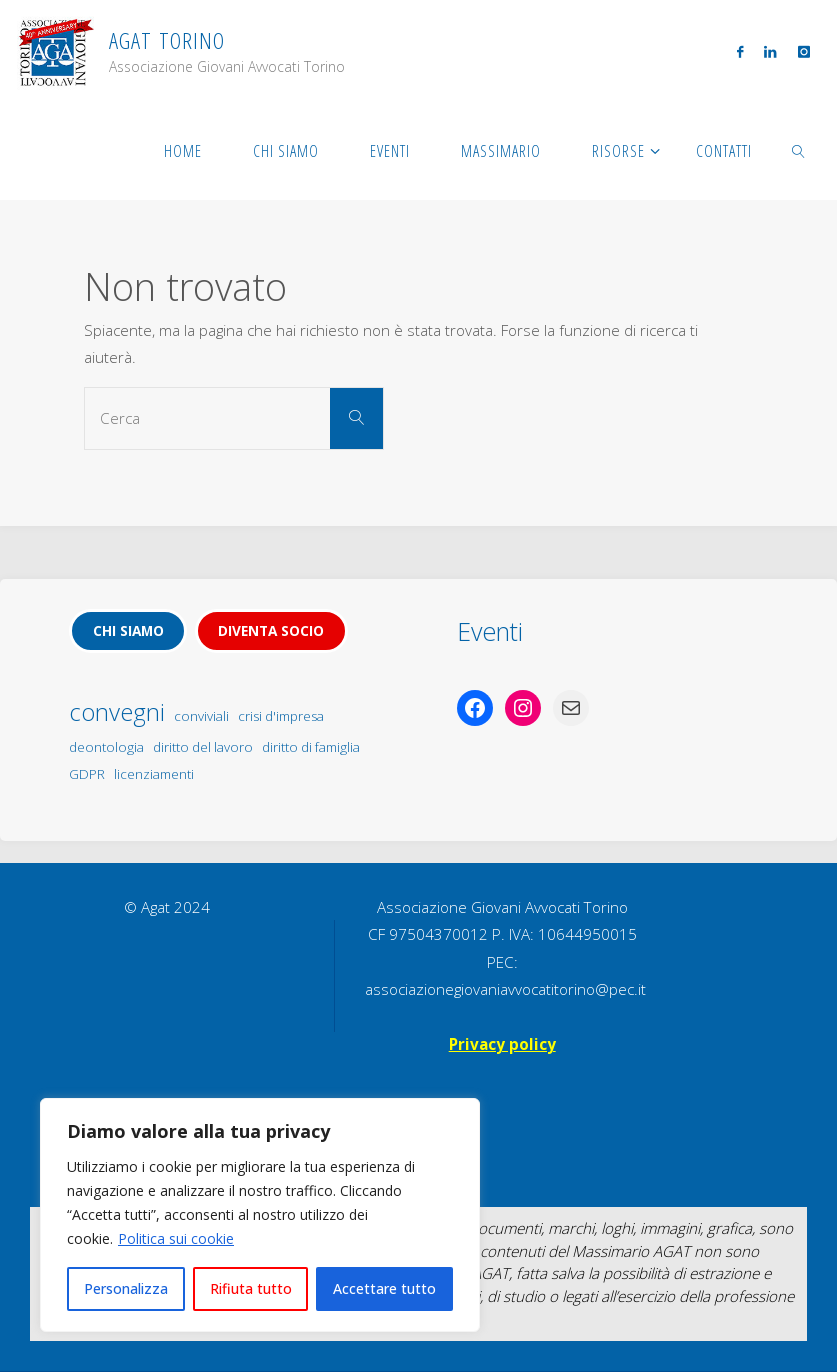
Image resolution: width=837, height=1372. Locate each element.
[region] (260, 1215)
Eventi (490, 631)
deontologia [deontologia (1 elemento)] (106, 747)
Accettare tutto (384, 1288)
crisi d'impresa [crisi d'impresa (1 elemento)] (281, 716)
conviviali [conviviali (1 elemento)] (201, 716)
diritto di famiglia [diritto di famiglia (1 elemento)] (311, 747)
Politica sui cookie (176, 1238)
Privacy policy (502, 1044)
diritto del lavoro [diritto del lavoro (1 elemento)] (203, 747)
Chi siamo (128, 630)
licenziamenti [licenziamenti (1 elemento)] (154, 774)
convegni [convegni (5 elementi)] (117, 711)
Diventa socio (271, 630)
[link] (799, 150)
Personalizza (126, 1288)
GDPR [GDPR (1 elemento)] (87, 774)
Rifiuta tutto (251, 1288)
